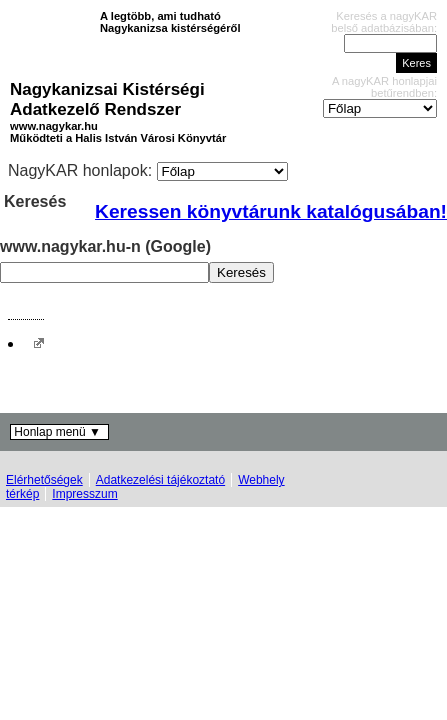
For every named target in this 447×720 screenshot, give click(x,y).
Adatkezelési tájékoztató (160, 480)
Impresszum (84, 494)
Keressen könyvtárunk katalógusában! (271, 211)
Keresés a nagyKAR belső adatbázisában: (384, 22)
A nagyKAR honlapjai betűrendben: (384, 87)
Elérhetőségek (44, 480)
